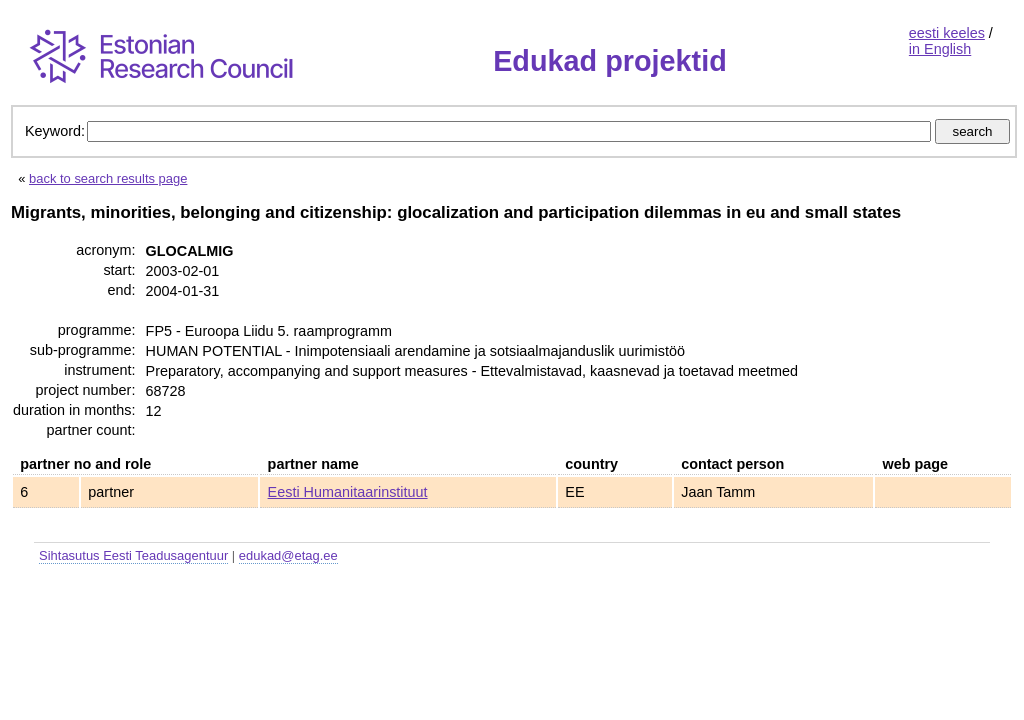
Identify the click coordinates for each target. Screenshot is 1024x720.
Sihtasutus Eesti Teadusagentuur (133, 555)
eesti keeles (947, 33)
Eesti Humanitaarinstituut (348, 492)
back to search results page (108, 178)
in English (940, 49)
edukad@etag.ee (288, 555)
